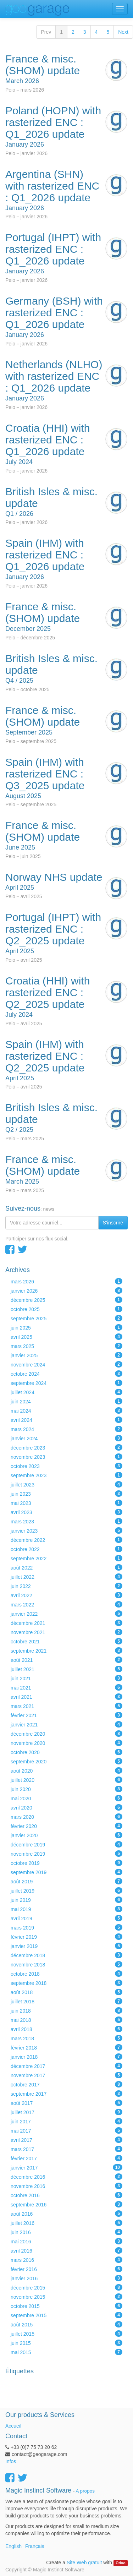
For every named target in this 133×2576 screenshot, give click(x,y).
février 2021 (66, 1715)
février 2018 (66, 2047)
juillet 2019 (66, 1890)
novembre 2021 (66, 1632)
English (13, 2546)
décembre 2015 (66, 2287)
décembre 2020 (66, 1733)
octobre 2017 (66, 2084)
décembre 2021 (66, 1623)
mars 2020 (66, 1816)
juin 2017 (66, 2121)
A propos (85, 2491)
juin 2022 (66, 1586)
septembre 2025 (66, 1318)
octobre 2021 (66, 1641)
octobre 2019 (66, 1863)
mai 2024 (66, 1410)
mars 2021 (66, 1706)
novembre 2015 (66, 2296)
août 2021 (66, 1660)
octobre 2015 (66, 2306)
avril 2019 (66, 1918)
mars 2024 (66, 1429)
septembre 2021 (66, 1650)
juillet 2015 (66, 2333)
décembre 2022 (66, 1540)
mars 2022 (66, 1604)
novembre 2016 (66, 2186)
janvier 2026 (66, 1290)
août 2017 (66, 2103)
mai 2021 (66, 1687)
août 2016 (66, 2213)
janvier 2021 (66, 1724)
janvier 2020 (66, 1835)
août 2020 (66, 1770)
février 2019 (66, 1936)
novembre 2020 (66, 1743)
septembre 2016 (66, 2204)
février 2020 (66, 1826)
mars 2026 (66, 1281)
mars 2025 (66, 1346)
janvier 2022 (66, 1613)
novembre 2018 (66, 1964)
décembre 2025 (66, 1300)
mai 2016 (66, 2241)
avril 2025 (66, 1336)
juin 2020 (66, 1789)
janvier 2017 (66, 2167)
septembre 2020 (66, 1761)
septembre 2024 (66, 1383)
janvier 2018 (66, 2056)
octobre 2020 (66, 1752)
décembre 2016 (66, 2176)
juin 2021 (66, 1678)
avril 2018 (66, 2029)
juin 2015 (66, 2343)
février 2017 (66, 2158)
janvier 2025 (66, 1355)
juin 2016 (66, 2232)
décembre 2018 (66, 1955)
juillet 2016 (66, 2223)
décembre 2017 (66, 2066)
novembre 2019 (66, 1853)
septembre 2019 (66, 1872)
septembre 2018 (66, 1983)
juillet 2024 (66, 1392)
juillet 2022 (66, 1576)
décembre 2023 (66, 1447)
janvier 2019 (66, 1946)
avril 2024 (66, 1420)
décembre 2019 (66, 1844)
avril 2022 (66, 1595)
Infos (10, 2461)
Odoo (120, 2563)
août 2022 (66, 1567)
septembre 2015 (66, 2315)
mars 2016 (66, 2259)
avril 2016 (66, 2250)
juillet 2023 (66, 1484)
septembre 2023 (66, 1475)
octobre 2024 (66, 1373)
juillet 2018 (66, 2001)
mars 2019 (66, 1927)
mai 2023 (66, 1503)
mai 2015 (66, 2352)
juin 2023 (66, 1493)
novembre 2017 (66, 2075)
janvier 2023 (66, 1530)
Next (123, 32)
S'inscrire (113, 1223)
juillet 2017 (66, 2112)
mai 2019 (66, 1909)
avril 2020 (66, 1807)
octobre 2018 (66, 1973)
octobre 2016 (66, 2195)
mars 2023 (66, 1521)
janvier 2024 (66, 1438)
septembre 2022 (66, 1558)
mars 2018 (66, 2038)
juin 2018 (66, 2010)
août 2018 (66, 1992)
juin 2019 (66, 1899)
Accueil (13, 2426)
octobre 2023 (66, 1466)
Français (34, 2546)
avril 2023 (66, 1512)
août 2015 (66, 2324)
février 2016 (66, 2269)
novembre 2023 (66, 1456)
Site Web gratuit (84, 2562)
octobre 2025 (66, 1309)
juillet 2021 (66, 1669)
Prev (46, 32)
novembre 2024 (66, 1364)
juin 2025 (66, 1327)
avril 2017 (66, 2139)
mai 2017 (66, 2130)
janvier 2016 (66, 2278)
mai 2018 (66, 2019)
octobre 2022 (66, 1549)
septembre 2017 (66, 2093)
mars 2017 (66, 2149)
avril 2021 (66, 1696)
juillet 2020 (66, 1780)
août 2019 (66, 1881)
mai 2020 (66, 1798)
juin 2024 (66, 1401)
